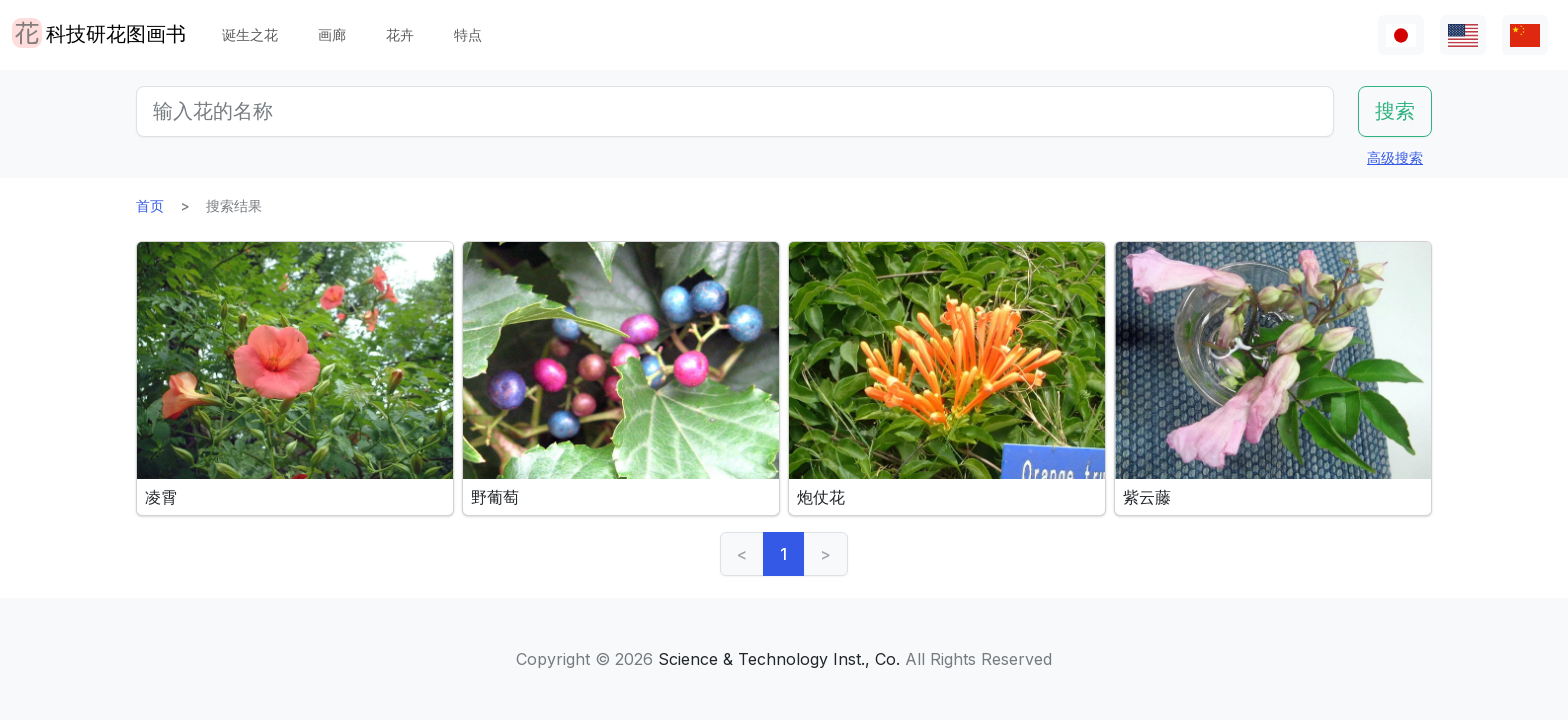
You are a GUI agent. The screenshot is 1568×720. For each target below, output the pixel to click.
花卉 (400, 34)
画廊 (332, 34)
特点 (468, 34)
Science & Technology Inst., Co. (779, 659)
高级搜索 (1395, 157)
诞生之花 (250, 34)
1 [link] (783, 554)
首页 (150, 205)
